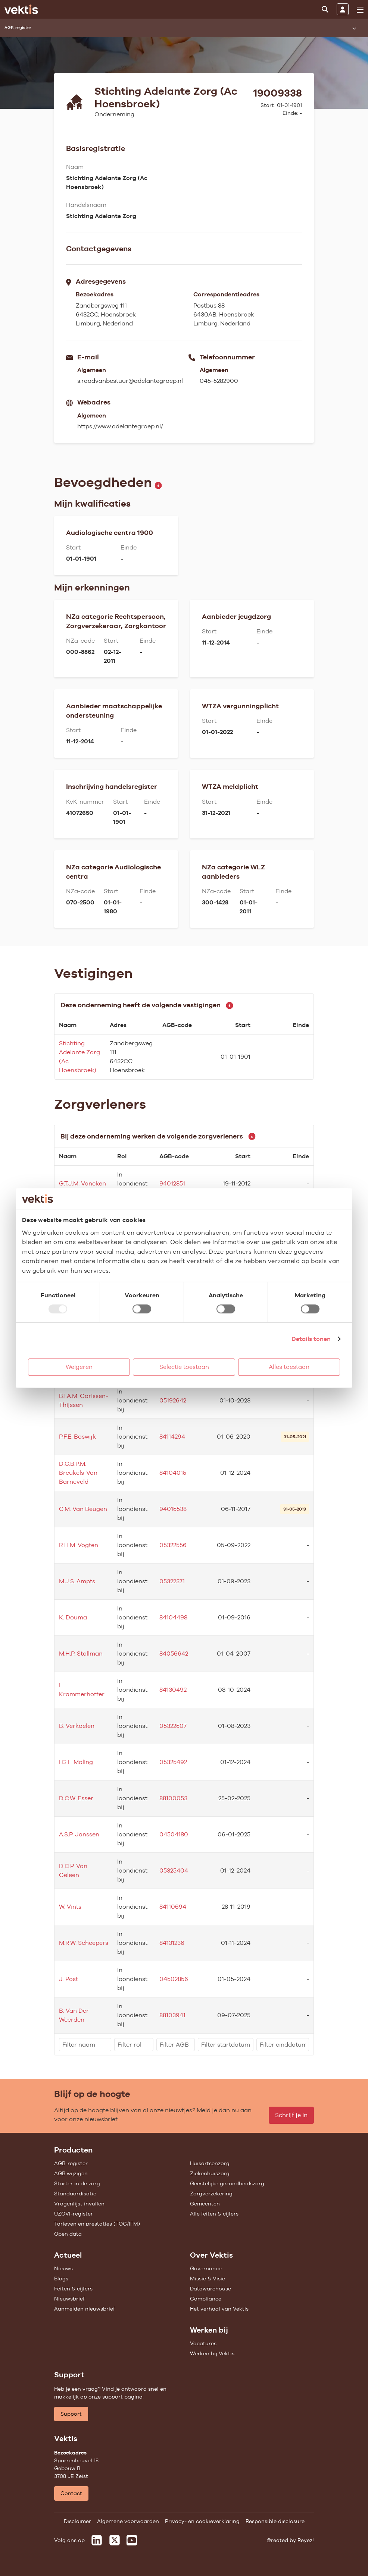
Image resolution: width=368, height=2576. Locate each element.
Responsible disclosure (275, 2521)
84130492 (173, 1689)
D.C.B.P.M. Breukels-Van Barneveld (78, 1472)
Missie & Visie (207, 2278)
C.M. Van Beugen (83, 1508)
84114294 (172, 1436)
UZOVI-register (73, 2214)
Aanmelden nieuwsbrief (84, 2309)
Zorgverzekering (211, 2193)
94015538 (173, 1508)
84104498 (173, 1617)
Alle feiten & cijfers (214, 2214)
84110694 (172, 1906)
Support (71, 2414)
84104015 (172, 1472)
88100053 (173, 1798)
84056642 (173, 1653)
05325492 (173, 1762)
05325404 (173, 1870)
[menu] (360, 9)
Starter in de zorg (77, 2183)
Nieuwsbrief (69, 2299)
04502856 (173, 1979)
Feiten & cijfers (73, 2289)
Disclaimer (77, 2521)
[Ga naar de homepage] (21, 9)
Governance (206, 2268)
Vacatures (203, 2343)
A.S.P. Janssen (79, 1834)
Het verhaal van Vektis (219, 2309)
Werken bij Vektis (212, 2353)
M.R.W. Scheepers (83, 1942)
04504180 (173, 1834)
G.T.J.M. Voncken (82, 1183)
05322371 (172, 1581)
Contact (71, 2493)
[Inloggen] (343, 9)
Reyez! (305, 2540)
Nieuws (63, 2268)
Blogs (61, 2278)
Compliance (205, 2299)
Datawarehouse (210, 2289)
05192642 (172, 1400)
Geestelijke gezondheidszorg (227, 2183)
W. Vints (70, 1906)
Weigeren (79, 1366)
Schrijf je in (291, 2115)
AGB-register (71, 2163)
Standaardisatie (75, 2193)
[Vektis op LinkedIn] (97, 2540)
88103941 (172, 2015)
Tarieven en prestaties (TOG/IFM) (97, 2224)
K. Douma (73, 1617)
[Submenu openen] (354, 28)
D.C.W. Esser (76, 1798)
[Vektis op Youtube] (132, 2540)
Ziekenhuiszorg (210, 2173)
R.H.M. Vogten (78, 1545)
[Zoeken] (325, 9)
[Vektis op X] (115, 2540)
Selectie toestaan (184, 1366)
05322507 (173, 1725)
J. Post (68, 1979)
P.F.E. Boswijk (77, 1436)
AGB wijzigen (71, 2173)
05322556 (173, 1545)
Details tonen (311, 1338)
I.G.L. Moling (76, 1762)
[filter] (85, 2044)
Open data (68, 2234)
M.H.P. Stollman (81, 1653)
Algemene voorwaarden (128, 2521)
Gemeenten (205, 2204)
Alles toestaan (289, 1366)
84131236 (171, 1942)
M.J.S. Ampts (77, 1581)
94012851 (172, 1183)
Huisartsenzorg (210, 2163)
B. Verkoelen (76, 1725)
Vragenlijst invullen (79, 2204)
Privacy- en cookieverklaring (202, 2521)
